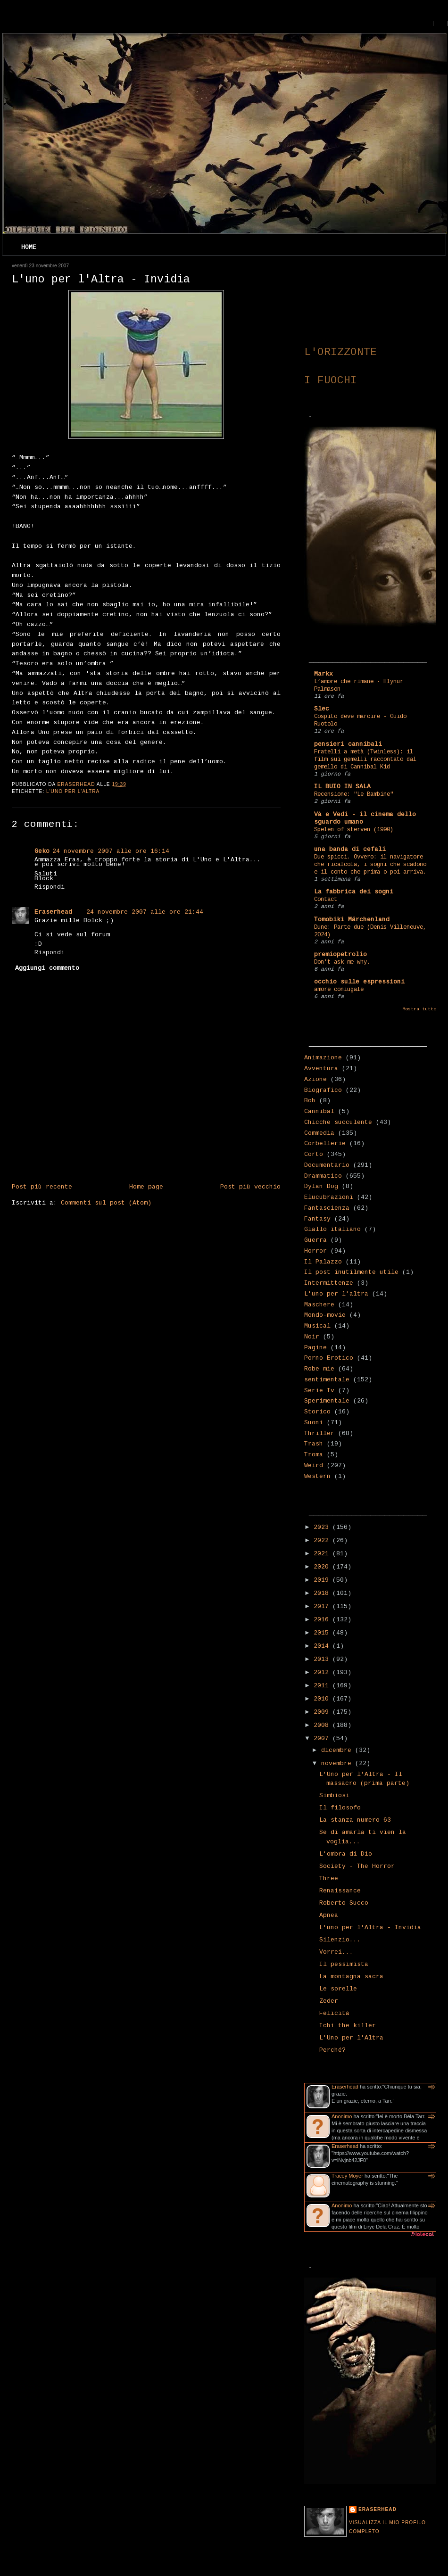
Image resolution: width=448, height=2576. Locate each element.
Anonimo (342, 2116)
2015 (323, 1633)
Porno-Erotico (328, 1358)
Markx (323, 674)
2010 (323, 1699)
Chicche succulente (338, 1122)
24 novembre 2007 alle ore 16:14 (110, 851)
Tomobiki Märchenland (352, 919)
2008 (323, 1725)
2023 (323, 1527)
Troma (313, 1455)
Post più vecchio (250, 1187)
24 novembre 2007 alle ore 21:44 (144, 912)
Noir (311, 1337)
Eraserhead (53, 912)
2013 (323, 1659)
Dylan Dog (321, 1186)
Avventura (321, 1068)
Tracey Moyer (347, 2176)
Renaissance (340, 1891)
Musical (317, 1326)
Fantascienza (326, 1208)
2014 (323, 1646)
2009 (323, 1712)
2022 (323, 1540)
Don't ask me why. (342, 962)
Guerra (315, 1240)
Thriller (319, 1433)
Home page (146, 1187)
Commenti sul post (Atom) (106, 1203)
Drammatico (323, 1176)
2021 (323, 1554)
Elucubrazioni (328, 1197)
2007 (323, 1738)
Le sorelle (338, 1989)
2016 (323, 1620)
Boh (309, 1100)
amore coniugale (339, 989)
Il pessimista (343, 1964)
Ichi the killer (347, 2025)
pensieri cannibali (348, 744)
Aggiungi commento (47, 968)
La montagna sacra (351, 1976)
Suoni (313, 1422)
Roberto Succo (343, 1903)
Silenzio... (340, 1940)
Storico (317, 1412)
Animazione (323, 1058)
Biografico (323, 1090)
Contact (325, 899)
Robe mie (319, 1369)
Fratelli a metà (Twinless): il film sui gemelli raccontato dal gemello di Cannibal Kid (365, 759)
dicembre (338, 1750)
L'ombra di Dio (345, 1854)
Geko (42, 851)
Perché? (332, 2050)
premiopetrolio (340, 954)
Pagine (315, 1348)
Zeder (328, 2001)
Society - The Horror (357, 1866)
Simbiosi (334, 1795)
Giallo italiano (332, 1229)
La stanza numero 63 (355, 1820)
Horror (315, 1251)
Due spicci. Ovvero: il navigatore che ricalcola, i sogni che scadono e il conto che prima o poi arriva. (370, 865)
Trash (313, 1444)
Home (28, 247)
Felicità (334, 2013)
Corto (313, 1154)
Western (317, 1476)
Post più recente (42, 1187)
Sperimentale (326, 1401)
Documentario (326, 1165)
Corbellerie (325, 1143)
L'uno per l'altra (73, 791)
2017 (323, 1606)
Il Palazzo (323, 1262)
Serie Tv (319, 1390)
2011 (323, 1686)
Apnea (328, 1915)
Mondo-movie (325, 1315)
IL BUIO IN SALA (342, 786)
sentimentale (326, 1380)
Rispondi (49, 887)
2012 (323, 1672)
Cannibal (319, 1111)
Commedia (319, 1133)
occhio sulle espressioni (359, 982)
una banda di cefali (350, 849)
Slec (321, 709)
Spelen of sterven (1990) (353, 829)
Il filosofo (340, 1808)
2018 (323, 1593)
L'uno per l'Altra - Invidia (370, 1927)
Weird (313, 1465)
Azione (315, 1079)
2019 (323, 1580)
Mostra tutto (419, 1009)
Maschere (319, 1305)
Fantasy (317, 1219)
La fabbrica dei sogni (353, 892)
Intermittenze (328, 1283)
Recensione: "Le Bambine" (353, 794)
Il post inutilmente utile (351, 1272)
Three (328, 1878)
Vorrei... (336, 1952)
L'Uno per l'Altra (351, 2038)
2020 (323, 1567)
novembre (338, 1763)
